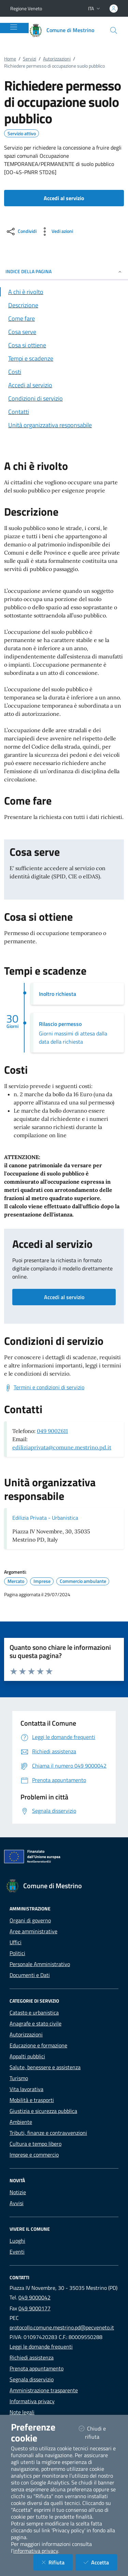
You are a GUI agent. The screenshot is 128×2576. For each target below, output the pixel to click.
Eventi (17, 2251)
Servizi (29, 58)
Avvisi (17, 2203)
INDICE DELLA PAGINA (64, 271)
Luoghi (17, 2241)
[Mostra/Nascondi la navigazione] (14, 27)
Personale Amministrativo (40, 1964)
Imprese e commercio (34, 2154)
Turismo (19, 2078)
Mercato (16, 1581)
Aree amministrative (33, 1931)
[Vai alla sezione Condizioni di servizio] (64, 398)
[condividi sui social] (21, 231)
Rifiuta (57, 2562)
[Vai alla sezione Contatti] (64, 411)
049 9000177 (34, 2308)
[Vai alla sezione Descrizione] (64, 305)
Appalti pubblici (27, 2056)
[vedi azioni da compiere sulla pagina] (56, 231)
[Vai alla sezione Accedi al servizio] (64, 385)
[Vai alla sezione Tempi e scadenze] (64, 358)
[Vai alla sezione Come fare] (64, 318)
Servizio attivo (22, 133)
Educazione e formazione (38, 2045)
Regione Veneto (26, 8)
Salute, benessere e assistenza (45, 2067)
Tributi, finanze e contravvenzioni (48, 2133)
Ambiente (21, 2122)
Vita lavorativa (26, 2089)
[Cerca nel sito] (114, 30)
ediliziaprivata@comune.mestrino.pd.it (61, 1447)
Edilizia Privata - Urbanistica (45, 1518)
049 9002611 (52, 1431)
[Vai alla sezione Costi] (64, 371)
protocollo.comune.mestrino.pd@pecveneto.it (62, 2327)
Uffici (16, 1942)
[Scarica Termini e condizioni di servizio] (44, 1387)
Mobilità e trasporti (32, 2100)
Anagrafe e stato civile (35, 2023)
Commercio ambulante (83, 1581)
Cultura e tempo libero (35, 2144)
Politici (17, 1953)
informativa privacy (35, 2551)
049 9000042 (34, 2297)
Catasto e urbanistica (34, 2012)
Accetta (100, 2562)
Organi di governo (30, 1920)
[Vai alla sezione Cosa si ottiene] (64, 345)
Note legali (22, 2412)
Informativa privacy (32, 2401)
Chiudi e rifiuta (98, 2432)
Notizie (18, 2192)
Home (10, 58)
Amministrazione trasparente (44, 2390)
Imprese (42, 1581)
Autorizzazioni (57, 58)
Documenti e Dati (30, 1975)
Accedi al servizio (64, 1297)
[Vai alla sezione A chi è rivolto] (64, 291)
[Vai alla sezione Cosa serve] (64, 331)
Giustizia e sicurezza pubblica (43, 2111)
